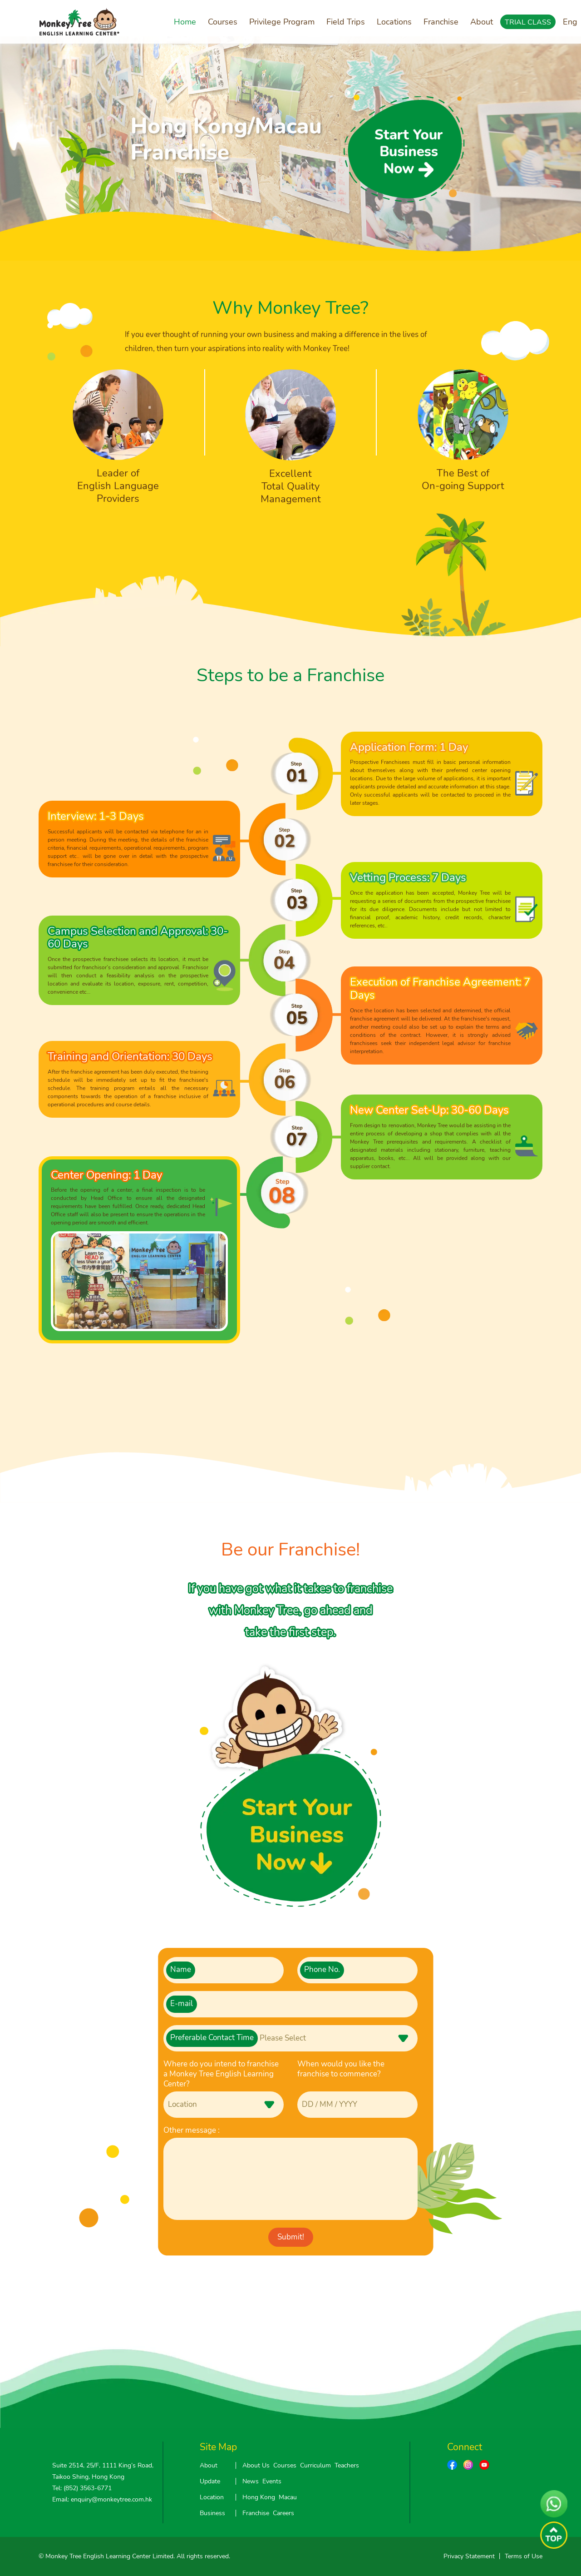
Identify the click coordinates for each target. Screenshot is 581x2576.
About (481, 21)
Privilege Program (282, 21)
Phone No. (322, 1969)
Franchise (440, 21)
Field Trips (345, 21)
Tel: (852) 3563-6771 (82, 2488)
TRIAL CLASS (528, 22)
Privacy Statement (469, 2556)
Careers (283, 2513)
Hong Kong (258, 2497)
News (250, 2481)
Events (271, 2481)
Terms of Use (523, 2556)
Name (180, 1969)
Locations (394, 21)
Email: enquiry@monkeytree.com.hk (102, 2499)
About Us (256, 2465)
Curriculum (315, 2465)
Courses (222, 21)
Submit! (290, 2237)
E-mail (181, 2003)
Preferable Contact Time (212, 2037)
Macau (288, 2497)
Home (185, 21)
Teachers (347, 2465)
